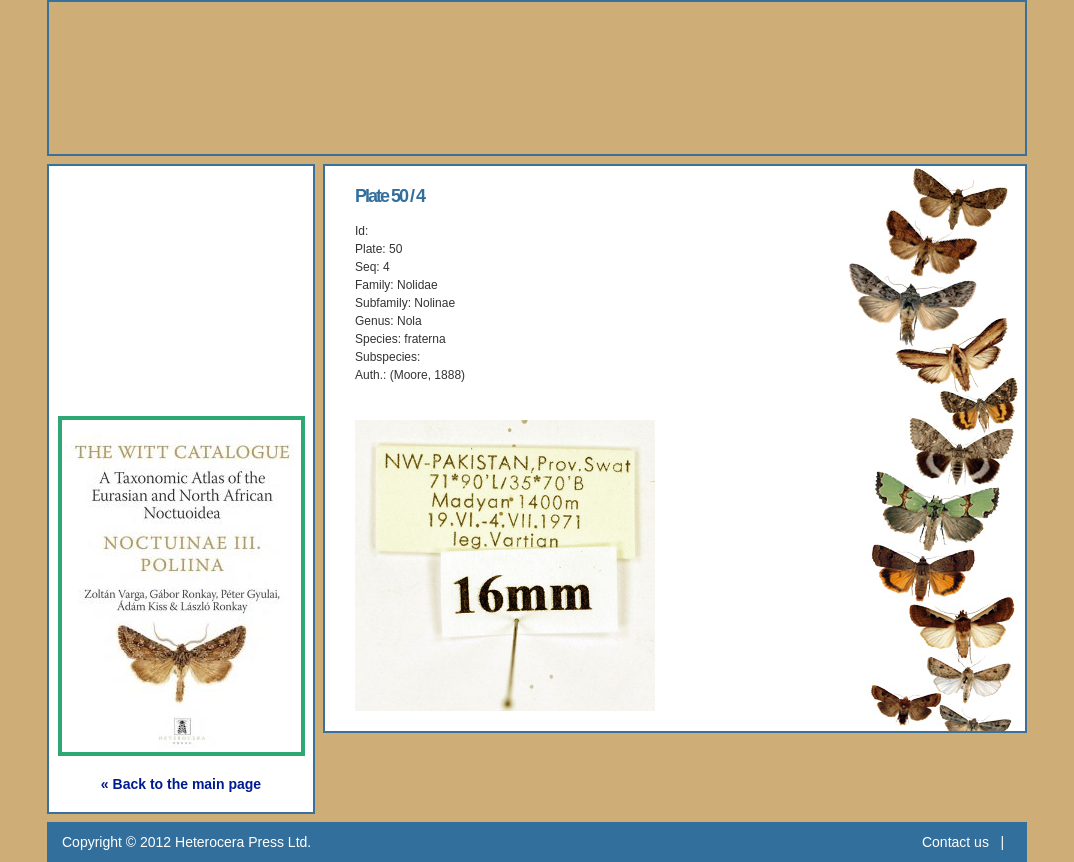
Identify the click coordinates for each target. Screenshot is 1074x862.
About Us (127, 196)
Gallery (116, 288)
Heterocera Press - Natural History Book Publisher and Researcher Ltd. (537, 78)
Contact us (955, 842)
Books (111, 242)
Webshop (128, 334)
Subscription (144, 380)
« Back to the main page (181, 784)
